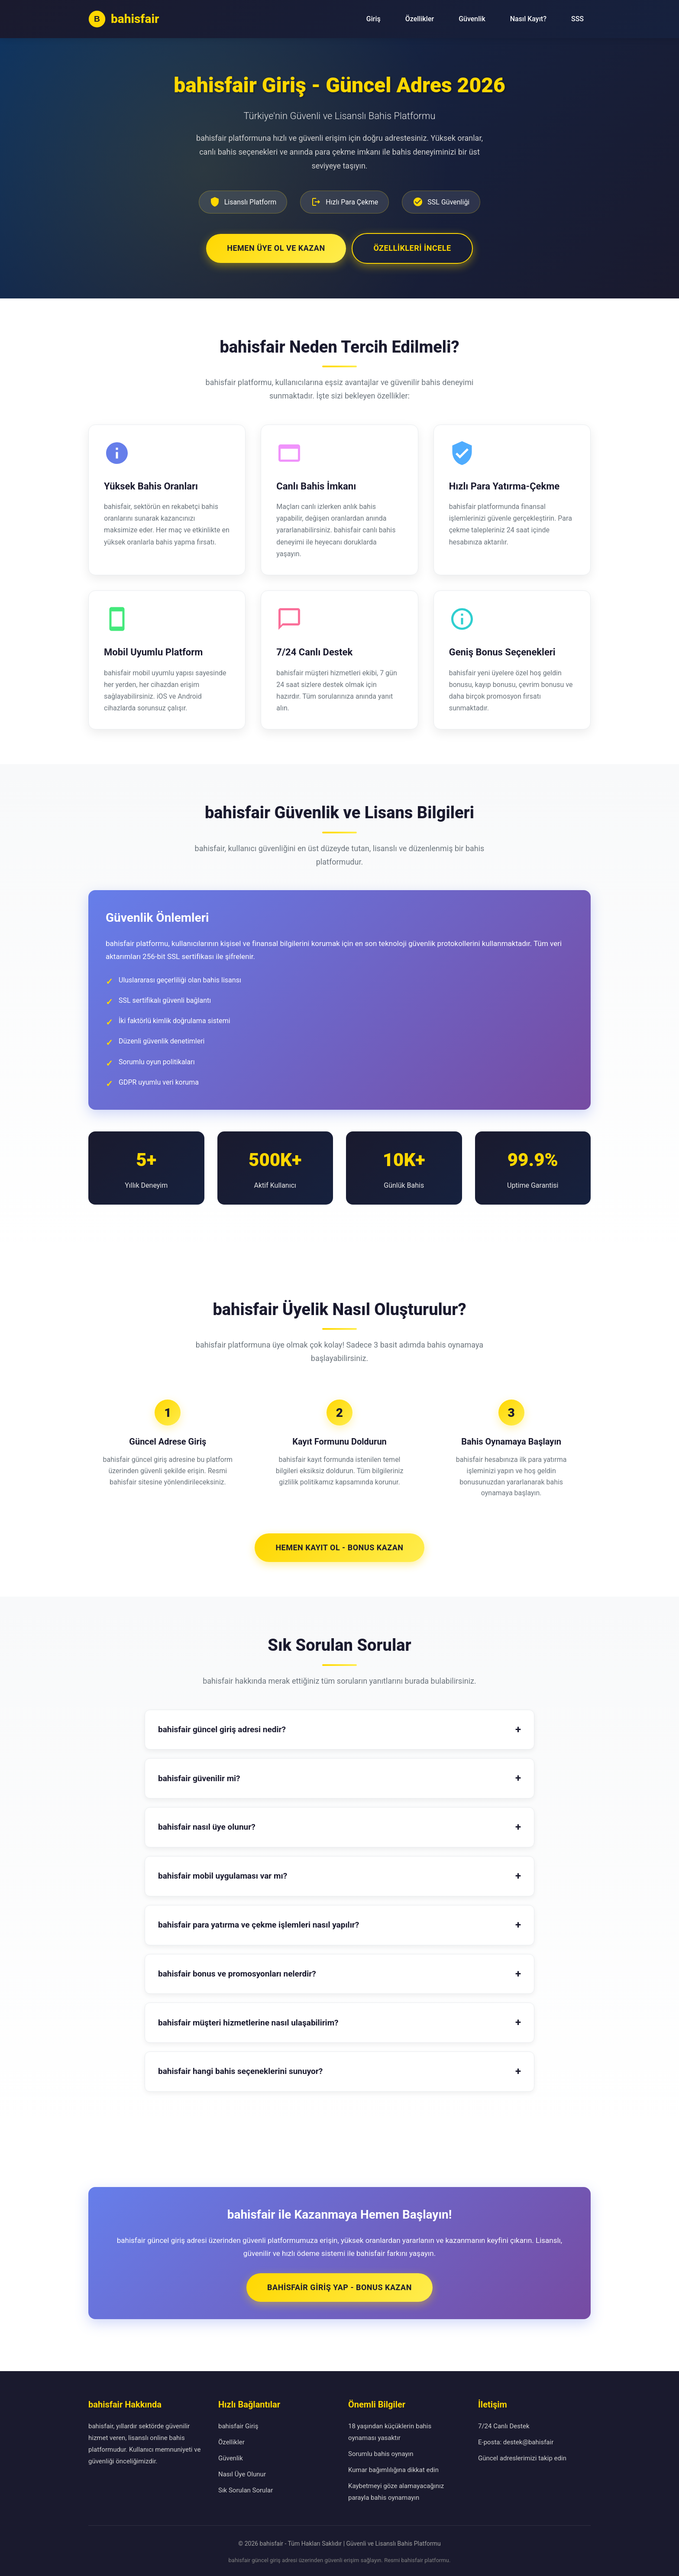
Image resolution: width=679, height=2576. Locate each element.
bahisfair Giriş (238, 2424)
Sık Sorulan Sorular (245, 2488)
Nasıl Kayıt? (528, 19)
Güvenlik (472, 19)
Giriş (373, 19)
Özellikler (419, 19)
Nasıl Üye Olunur (242, 2472)
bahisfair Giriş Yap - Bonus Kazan (339, 2285)
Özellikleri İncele (413, 245)
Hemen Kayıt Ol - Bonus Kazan (339, 1545)
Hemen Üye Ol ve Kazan (275, 245)
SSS (577, 19)
